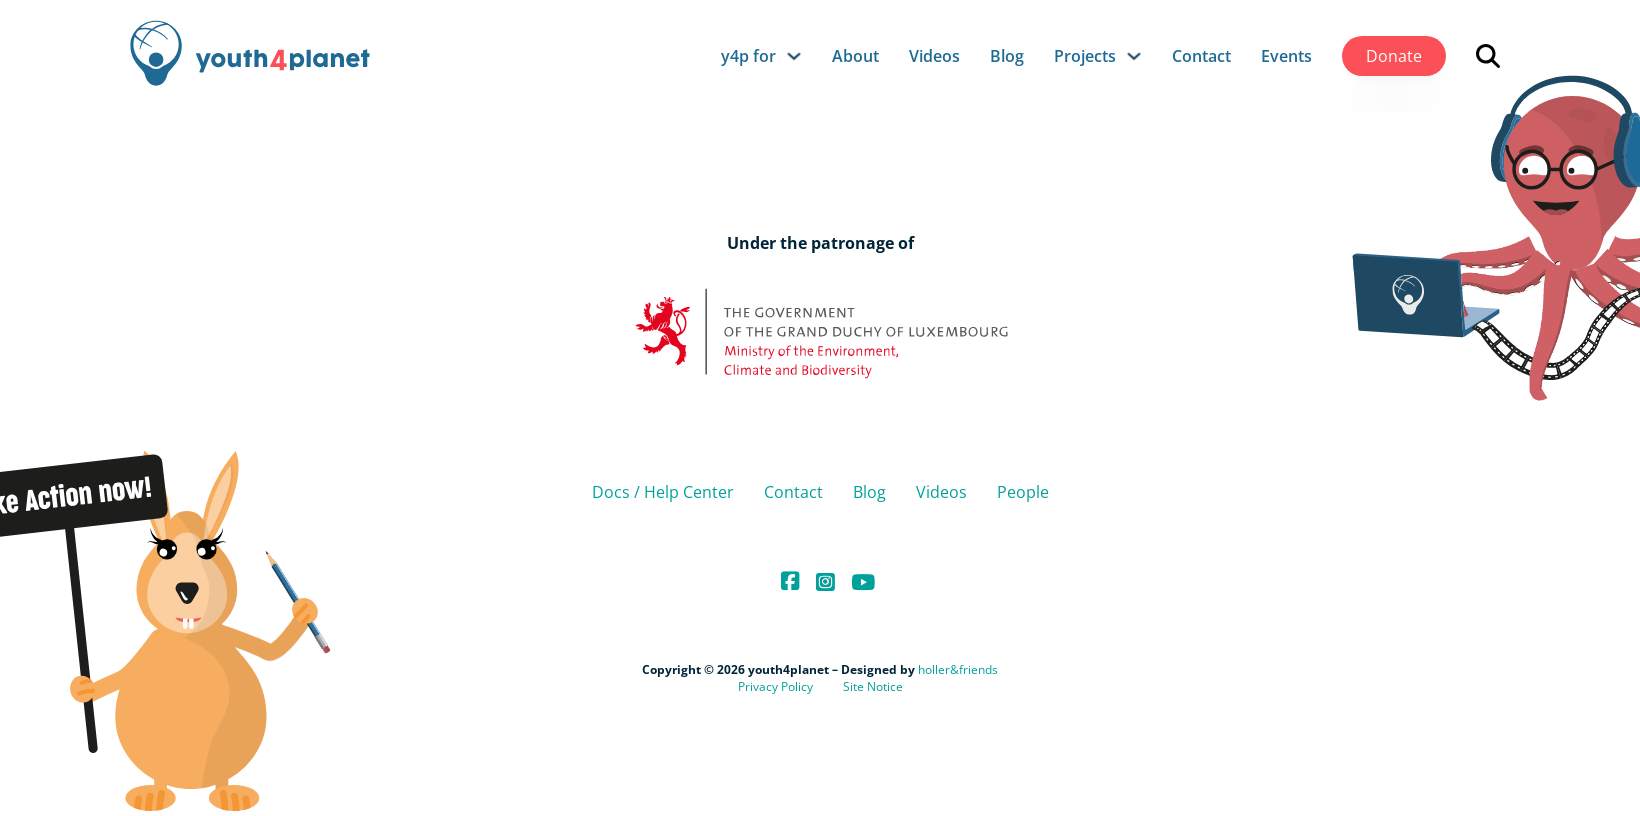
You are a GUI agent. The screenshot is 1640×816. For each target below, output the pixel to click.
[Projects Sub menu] (1134, 56)
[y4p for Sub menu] (794, 56)
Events (1286, 56)
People (1023, 492)
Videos (934, 56)
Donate (1394, 56)
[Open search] (1488, 56)
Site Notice (873, 686)
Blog (1007, 56)
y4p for (748, 56)
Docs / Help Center (663, 492)
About (855, 56)
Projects (1085, 56)
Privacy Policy (775, 686)
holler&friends (958, 669)
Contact (1201, 56)
